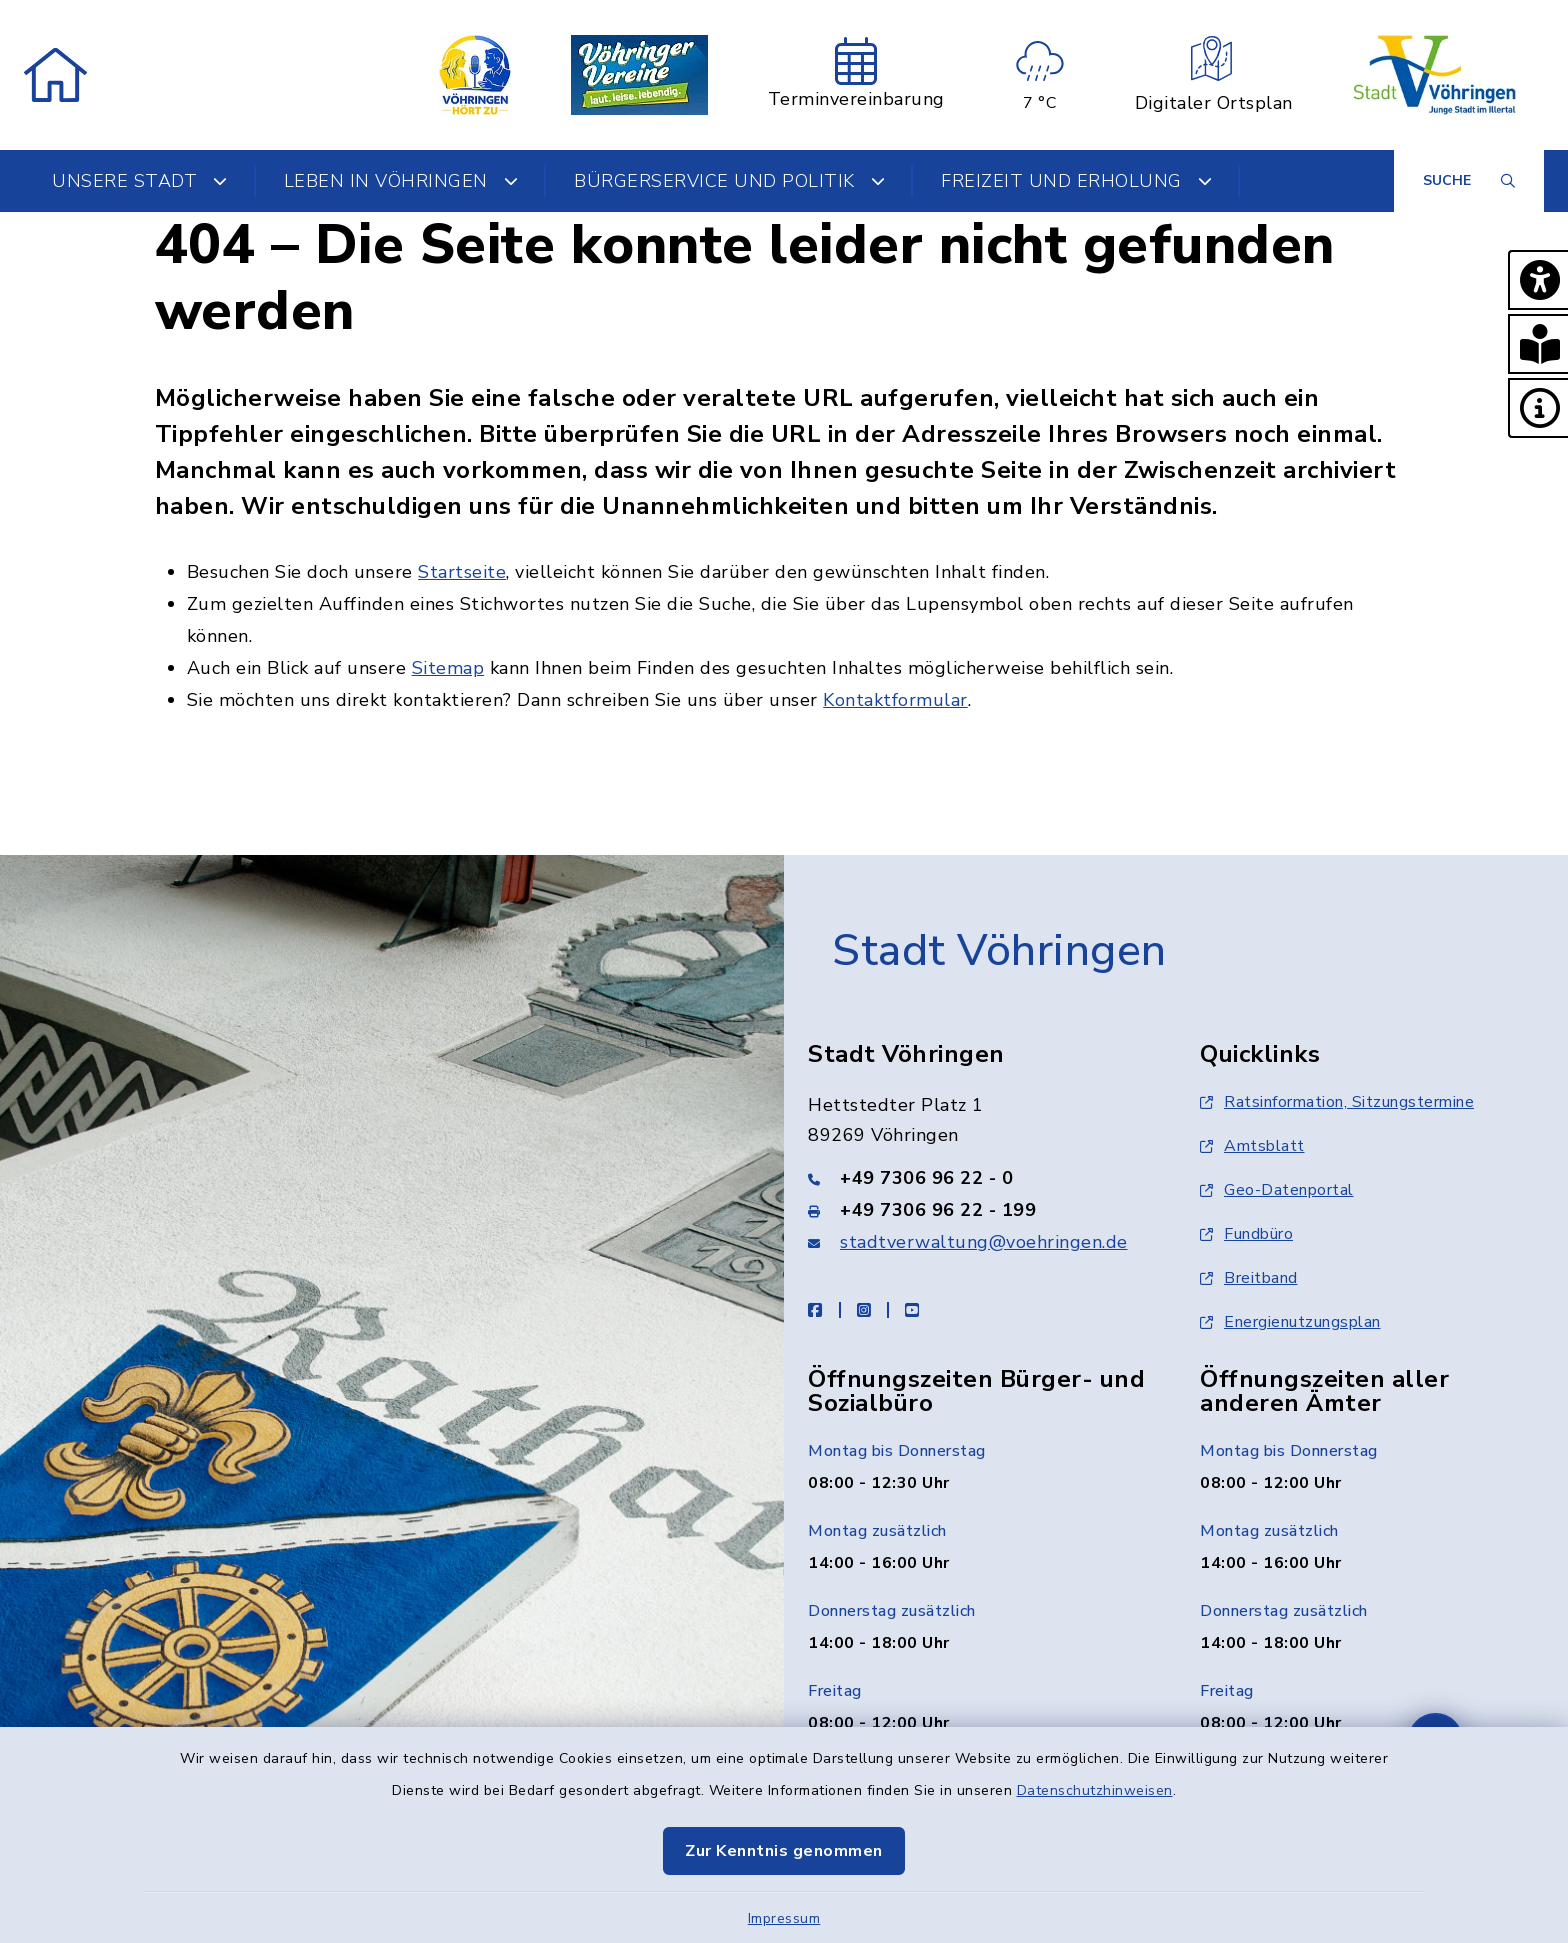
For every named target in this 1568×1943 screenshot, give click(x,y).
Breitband (1249, 1278)
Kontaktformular (895, 700)
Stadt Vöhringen (999, 951)
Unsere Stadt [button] (140, 181)
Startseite (462, 572)
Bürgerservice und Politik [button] (729, 181)
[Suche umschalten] (1469, 181)
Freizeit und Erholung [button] (1076, 181)
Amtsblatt (1252, 1146)
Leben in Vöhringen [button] (401, 181)
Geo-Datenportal (1277, 1190)
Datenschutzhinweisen (1095, 1790)
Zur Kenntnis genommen (784, 1851)
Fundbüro (1246, 1234)
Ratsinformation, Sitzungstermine (1337, 1102)
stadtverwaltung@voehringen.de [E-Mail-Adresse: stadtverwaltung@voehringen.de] (984, 1242)
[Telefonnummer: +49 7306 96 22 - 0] (980, 1178)
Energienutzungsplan (1290, 1322)
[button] (1538, 280)
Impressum (784, 1918)
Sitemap (448, 668)
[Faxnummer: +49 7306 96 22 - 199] (980, 1210)
